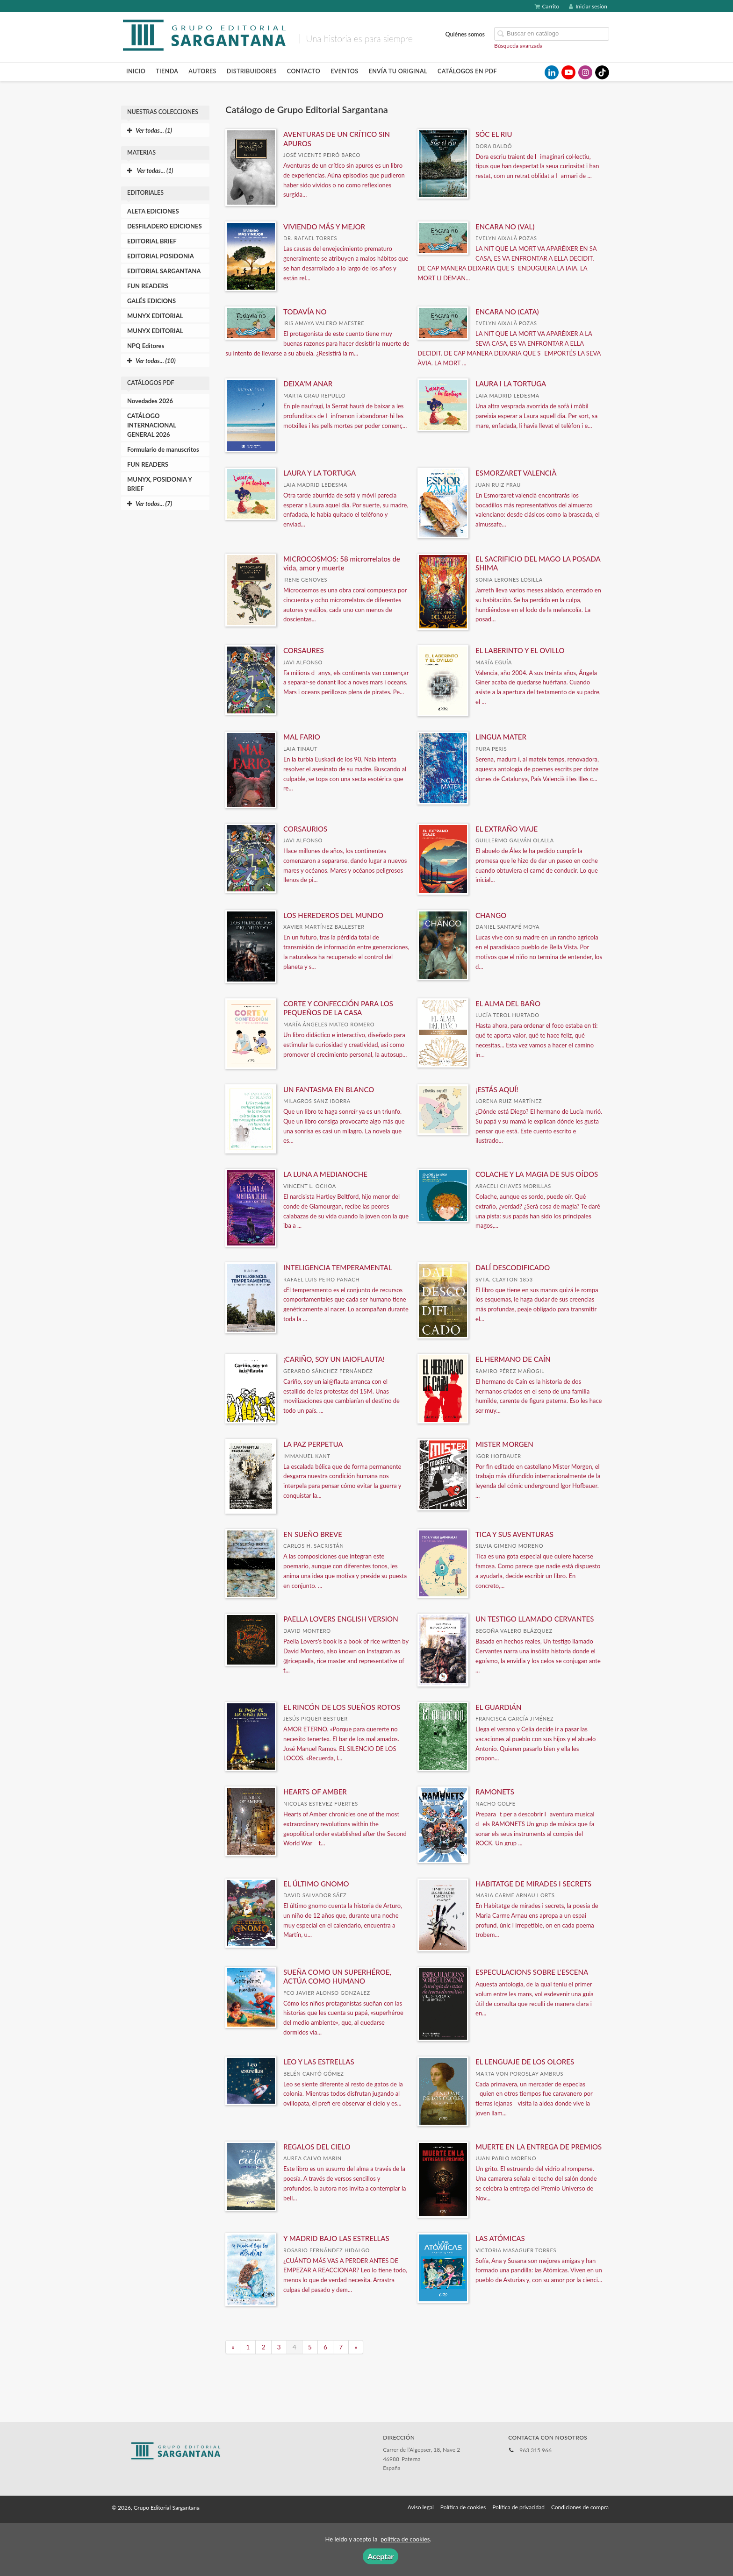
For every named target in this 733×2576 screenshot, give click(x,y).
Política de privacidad (518, 2507)
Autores (202, 71)
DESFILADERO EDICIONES (164, 226)
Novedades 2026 (150, 401)
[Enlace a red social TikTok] (602, 72)
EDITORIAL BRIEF (152, 241)
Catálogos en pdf (467, 71)
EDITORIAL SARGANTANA (164, 271)
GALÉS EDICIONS (151, 301)
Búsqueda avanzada (518, 45)
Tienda (167, 71)
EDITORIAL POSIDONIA (160, 256)
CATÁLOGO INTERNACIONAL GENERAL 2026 (151, 425)
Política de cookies (463, 2507)
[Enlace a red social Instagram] (585, 72)
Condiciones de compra (580, 2507)
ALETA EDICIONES (153, 211)
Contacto (303, 71)
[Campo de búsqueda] (551, 34)
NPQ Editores (145, 345)
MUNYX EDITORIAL (155, 316)
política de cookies (405, 2539)
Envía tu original (398, 71)
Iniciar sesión (588, 6)
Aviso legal (421, 2507)
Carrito (547, 6)
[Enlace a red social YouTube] (568, 72)
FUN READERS (147, 286)
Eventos (344, 71)
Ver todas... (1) (150, 170)
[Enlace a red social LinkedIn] (552, 72)
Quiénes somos (465, 34)
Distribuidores (252, 71)
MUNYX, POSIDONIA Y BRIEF (159, 484)
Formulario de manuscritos (163, 449)
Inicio (135, 71)
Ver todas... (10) (151, 360)
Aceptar (380, 2556)
